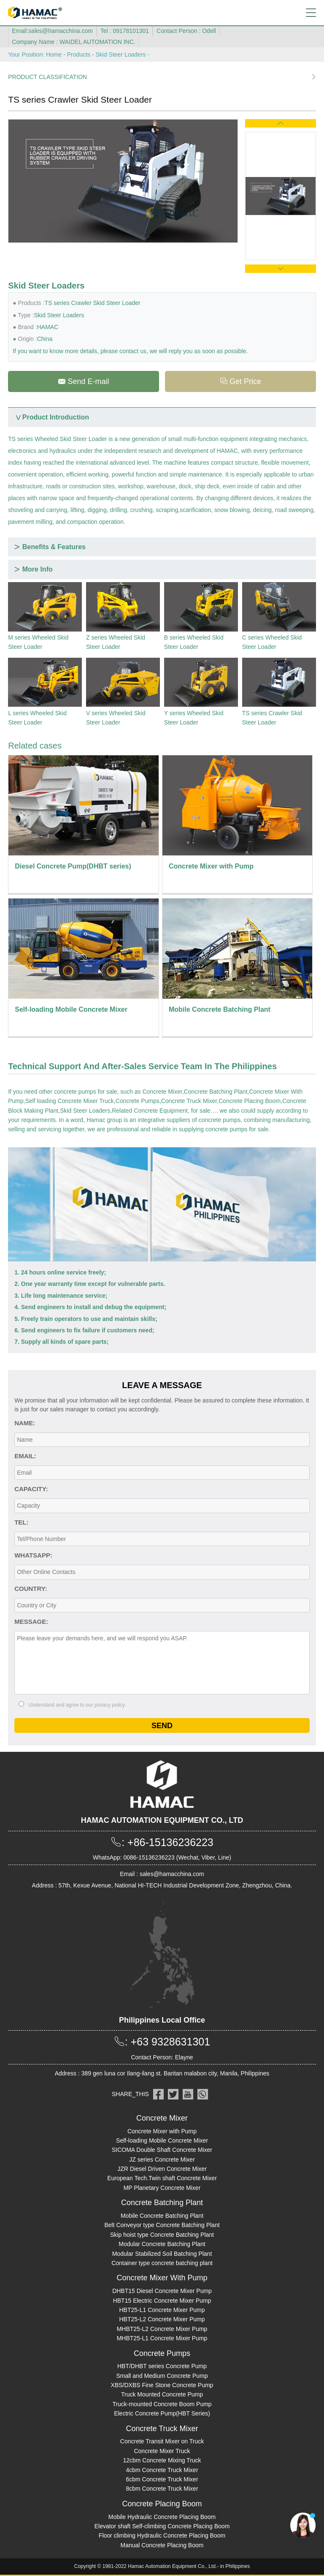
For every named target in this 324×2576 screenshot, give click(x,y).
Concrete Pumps (137, 1100)
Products (78, 54)
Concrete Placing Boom (250, 1100)
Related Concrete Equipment (150, 1110)
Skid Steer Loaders (120, 54)
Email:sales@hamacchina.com (52, 30)
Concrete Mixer (162, 1091)
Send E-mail (83, 381)
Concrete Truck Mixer (189, 1100)
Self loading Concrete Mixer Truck (69, 1100)
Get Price (240, 381)
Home (54, 54)
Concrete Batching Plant (216, 1091)
